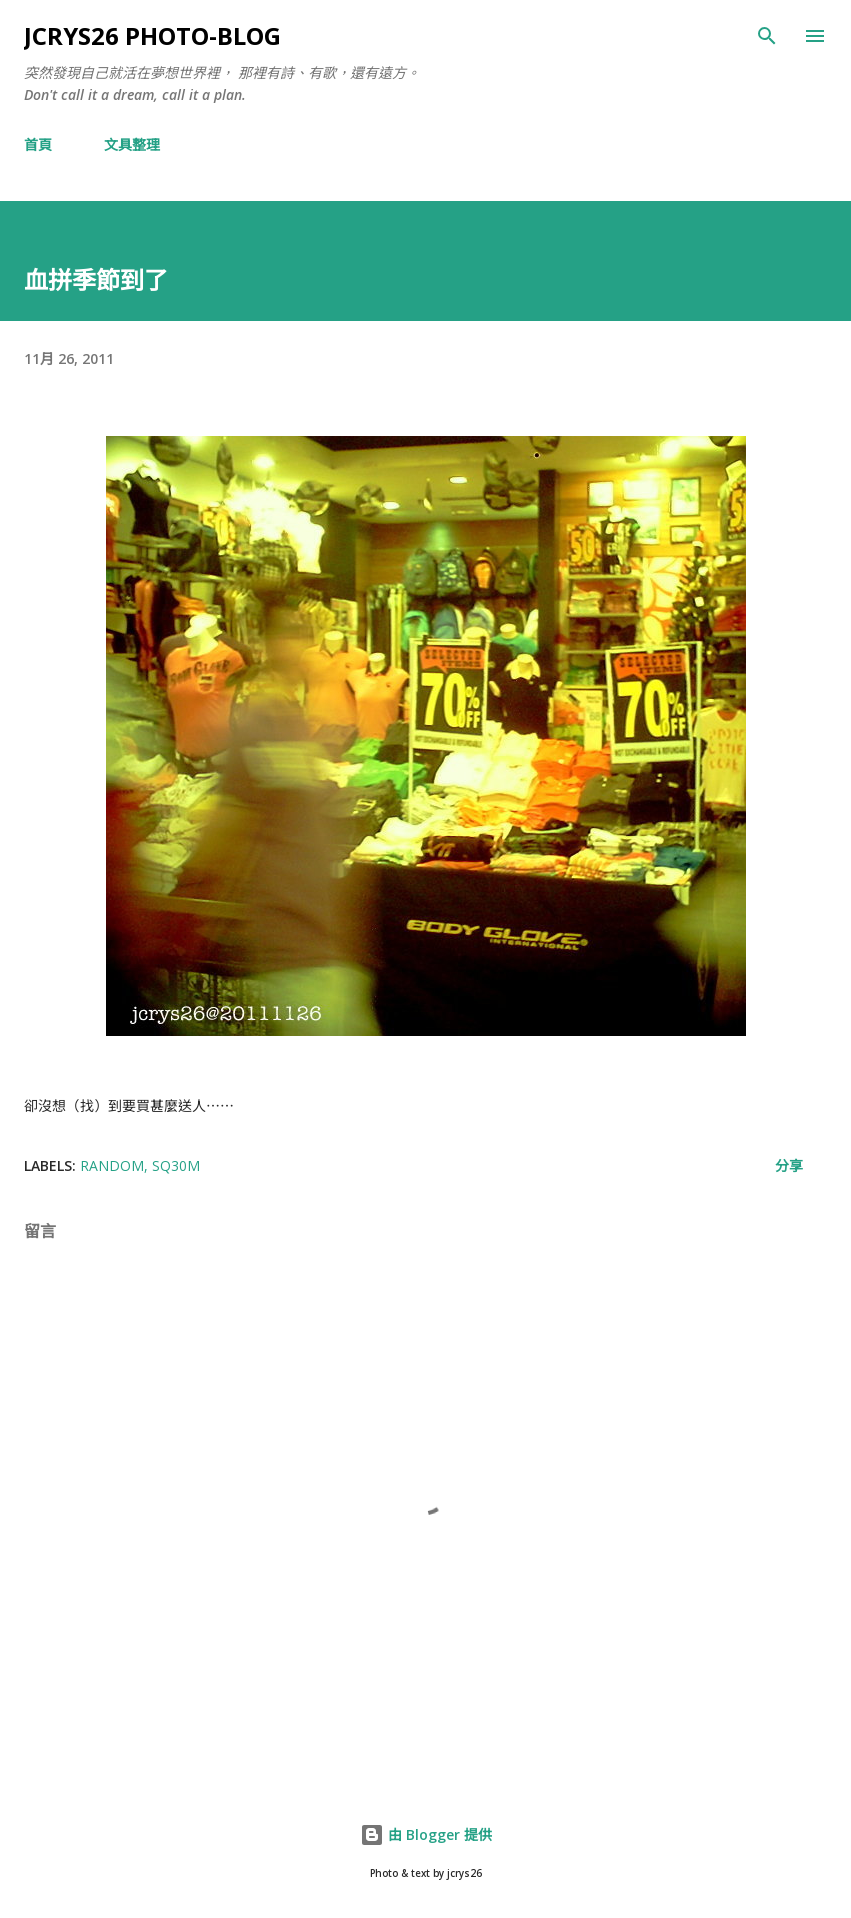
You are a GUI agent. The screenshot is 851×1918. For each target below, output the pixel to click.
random (112, 1165)
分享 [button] (789, 1165)
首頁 (38, 144)
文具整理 (132, 144)
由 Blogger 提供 (426, 1834)
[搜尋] (767, 36)
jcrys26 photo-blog (152, 35)
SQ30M (176, 1165)
